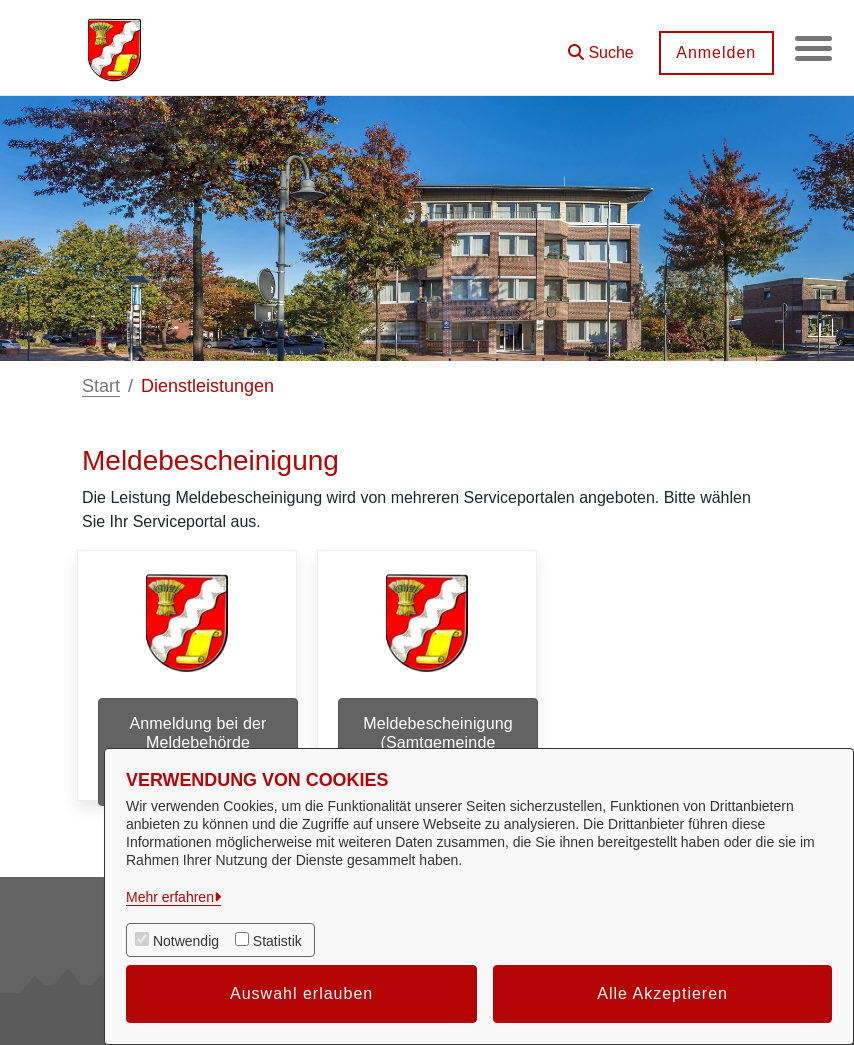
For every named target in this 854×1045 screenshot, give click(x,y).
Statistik (277, 941)
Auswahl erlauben (301, 993)
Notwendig (186, 941)
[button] (598, 45)
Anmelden (713, 52)
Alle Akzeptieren (662, 993)
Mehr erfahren (170, 897)
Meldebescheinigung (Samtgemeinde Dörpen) (438, 742)
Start (101, 386)
